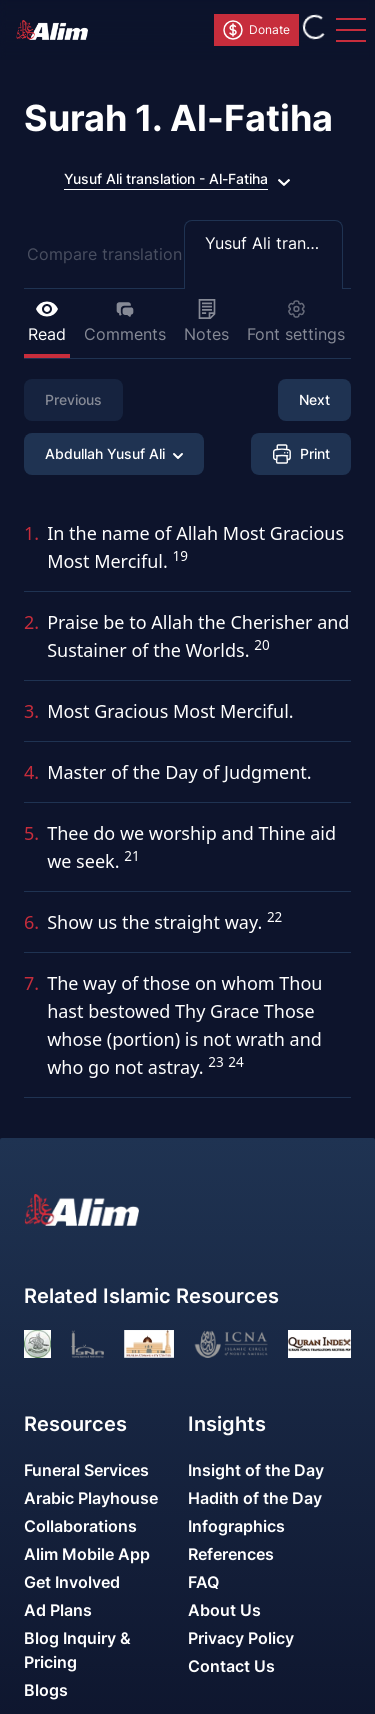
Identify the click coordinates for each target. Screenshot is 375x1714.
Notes (206, 321)
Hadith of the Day (255, 1498)
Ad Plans (58, 1610)
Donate (255, 30)
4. (31, 772)
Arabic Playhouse (91, 1498)
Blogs (46, 1690)
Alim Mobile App (87, 1554)
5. (31, 833)
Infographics (236, 1526)
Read (47, 321)
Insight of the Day (256, 1470)
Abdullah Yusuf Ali (114, 453)
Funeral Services (86, 1470)
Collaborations (80, 1526)
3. (31, 711)
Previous (73, 399)
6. (31, 922)
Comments (125, 321)
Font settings (296, 321)
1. (31, 533)
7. (31, 983)
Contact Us (231, 1666)
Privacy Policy (241, 1638)
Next (314, 399)
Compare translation (104, 254)
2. (31, 622)
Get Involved (72, 1582)
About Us (224, 1610)
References (231, 1554)
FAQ (203, 1582)
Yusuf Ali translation (274, 243)
